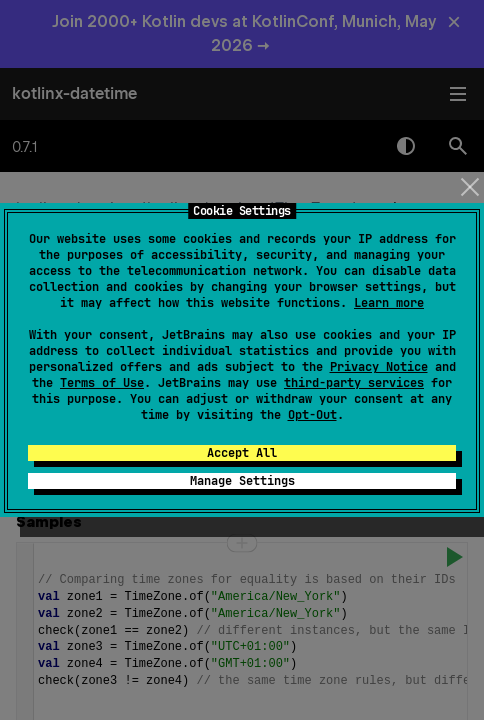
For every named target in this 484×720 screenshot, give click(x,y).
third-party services (354, 383)
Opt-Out (312, 415)
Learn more (389, 303)
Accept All (242, 453)
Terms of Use (102, 383)
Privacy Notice (379, 367)
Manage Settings (242, 481)
